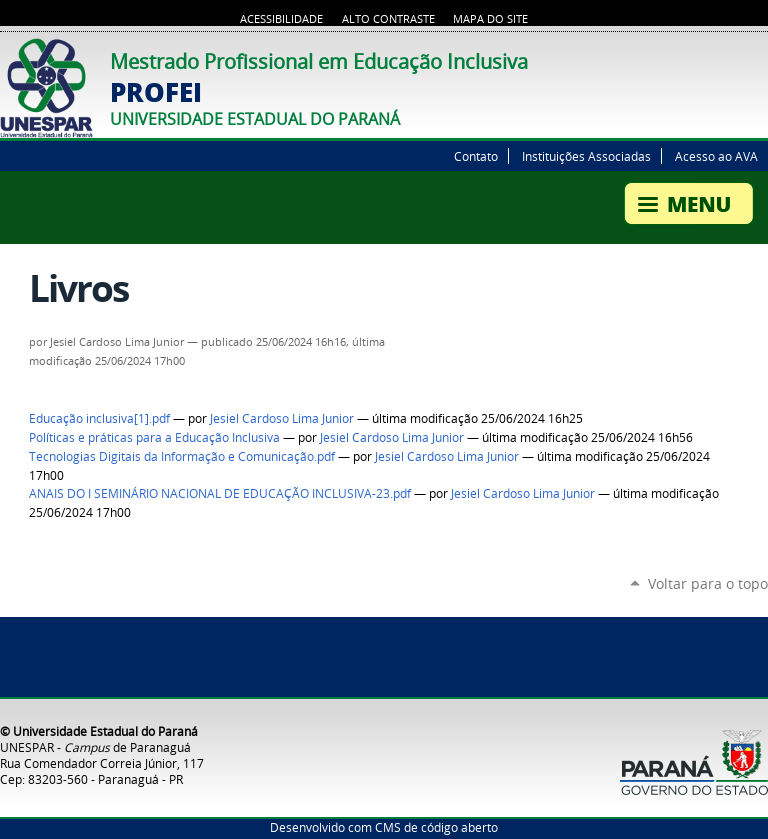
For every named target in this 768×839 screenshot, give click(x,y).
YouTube (708, 56)
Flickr (758, 56)
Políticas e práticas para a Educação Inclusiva (154, 437)
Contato (476, 156)
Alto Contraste (388, 19)
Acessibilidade (281, 19)
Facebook (733, 56)
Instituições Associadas (586, 156)
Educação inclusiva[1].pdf (99, 418)
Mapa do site (490, 19)
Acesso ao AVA (716, 156)
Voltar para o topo (708, 583)
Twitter (683, 56)
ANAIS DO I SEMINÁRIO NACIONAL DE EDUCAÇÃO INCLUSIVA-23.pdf (220, 493)
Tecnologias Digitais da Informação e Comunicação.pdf (182, 456)
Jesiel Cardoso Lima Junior (282, 418)
